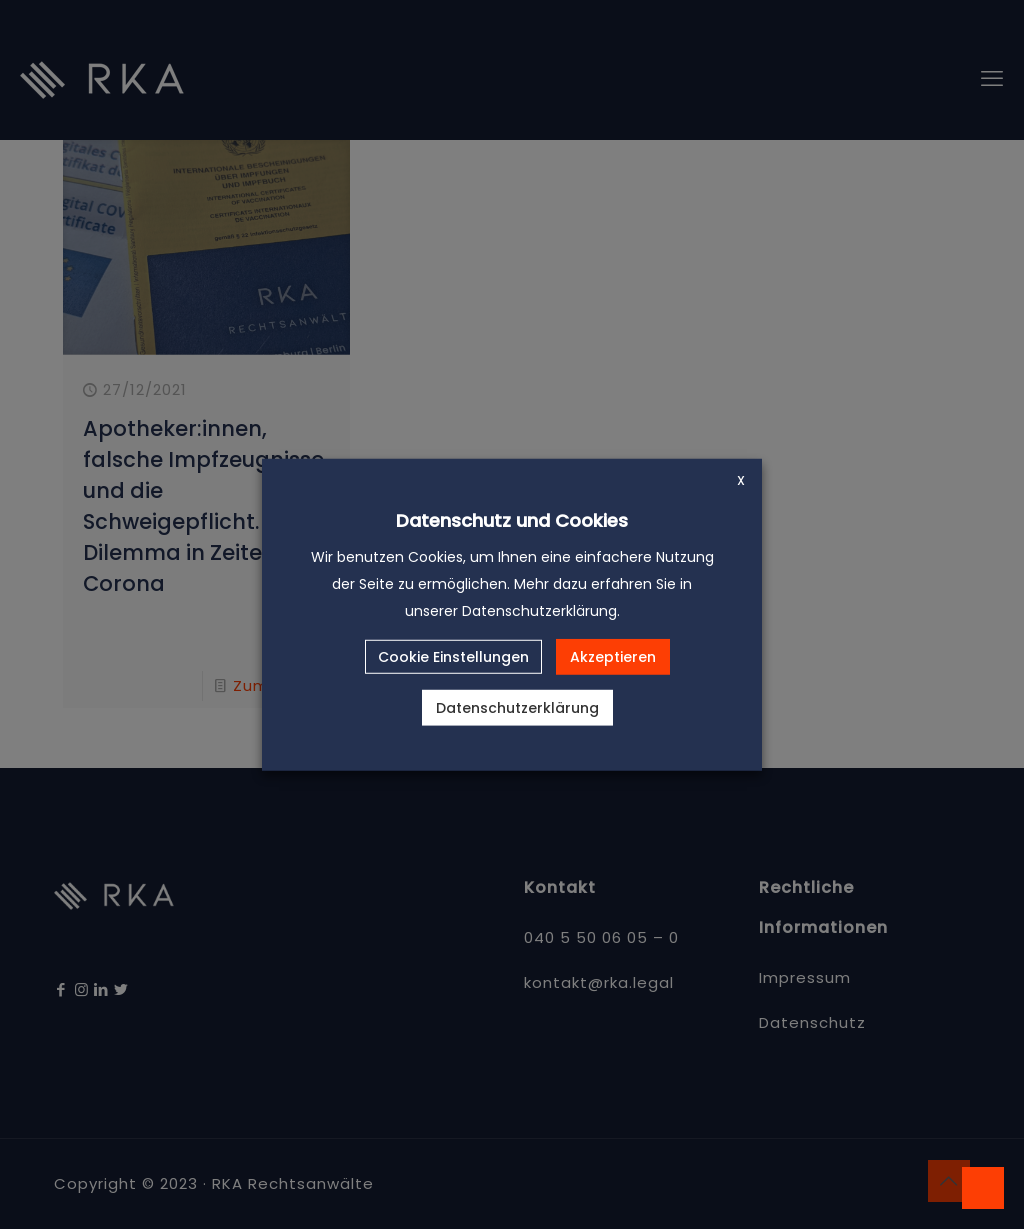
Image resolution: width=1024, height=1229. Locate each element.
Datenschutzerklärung (517, 708)
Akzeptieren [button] (613, 657)
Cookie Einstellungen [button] (453, 657)
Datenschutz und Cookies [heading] (512, 519)
